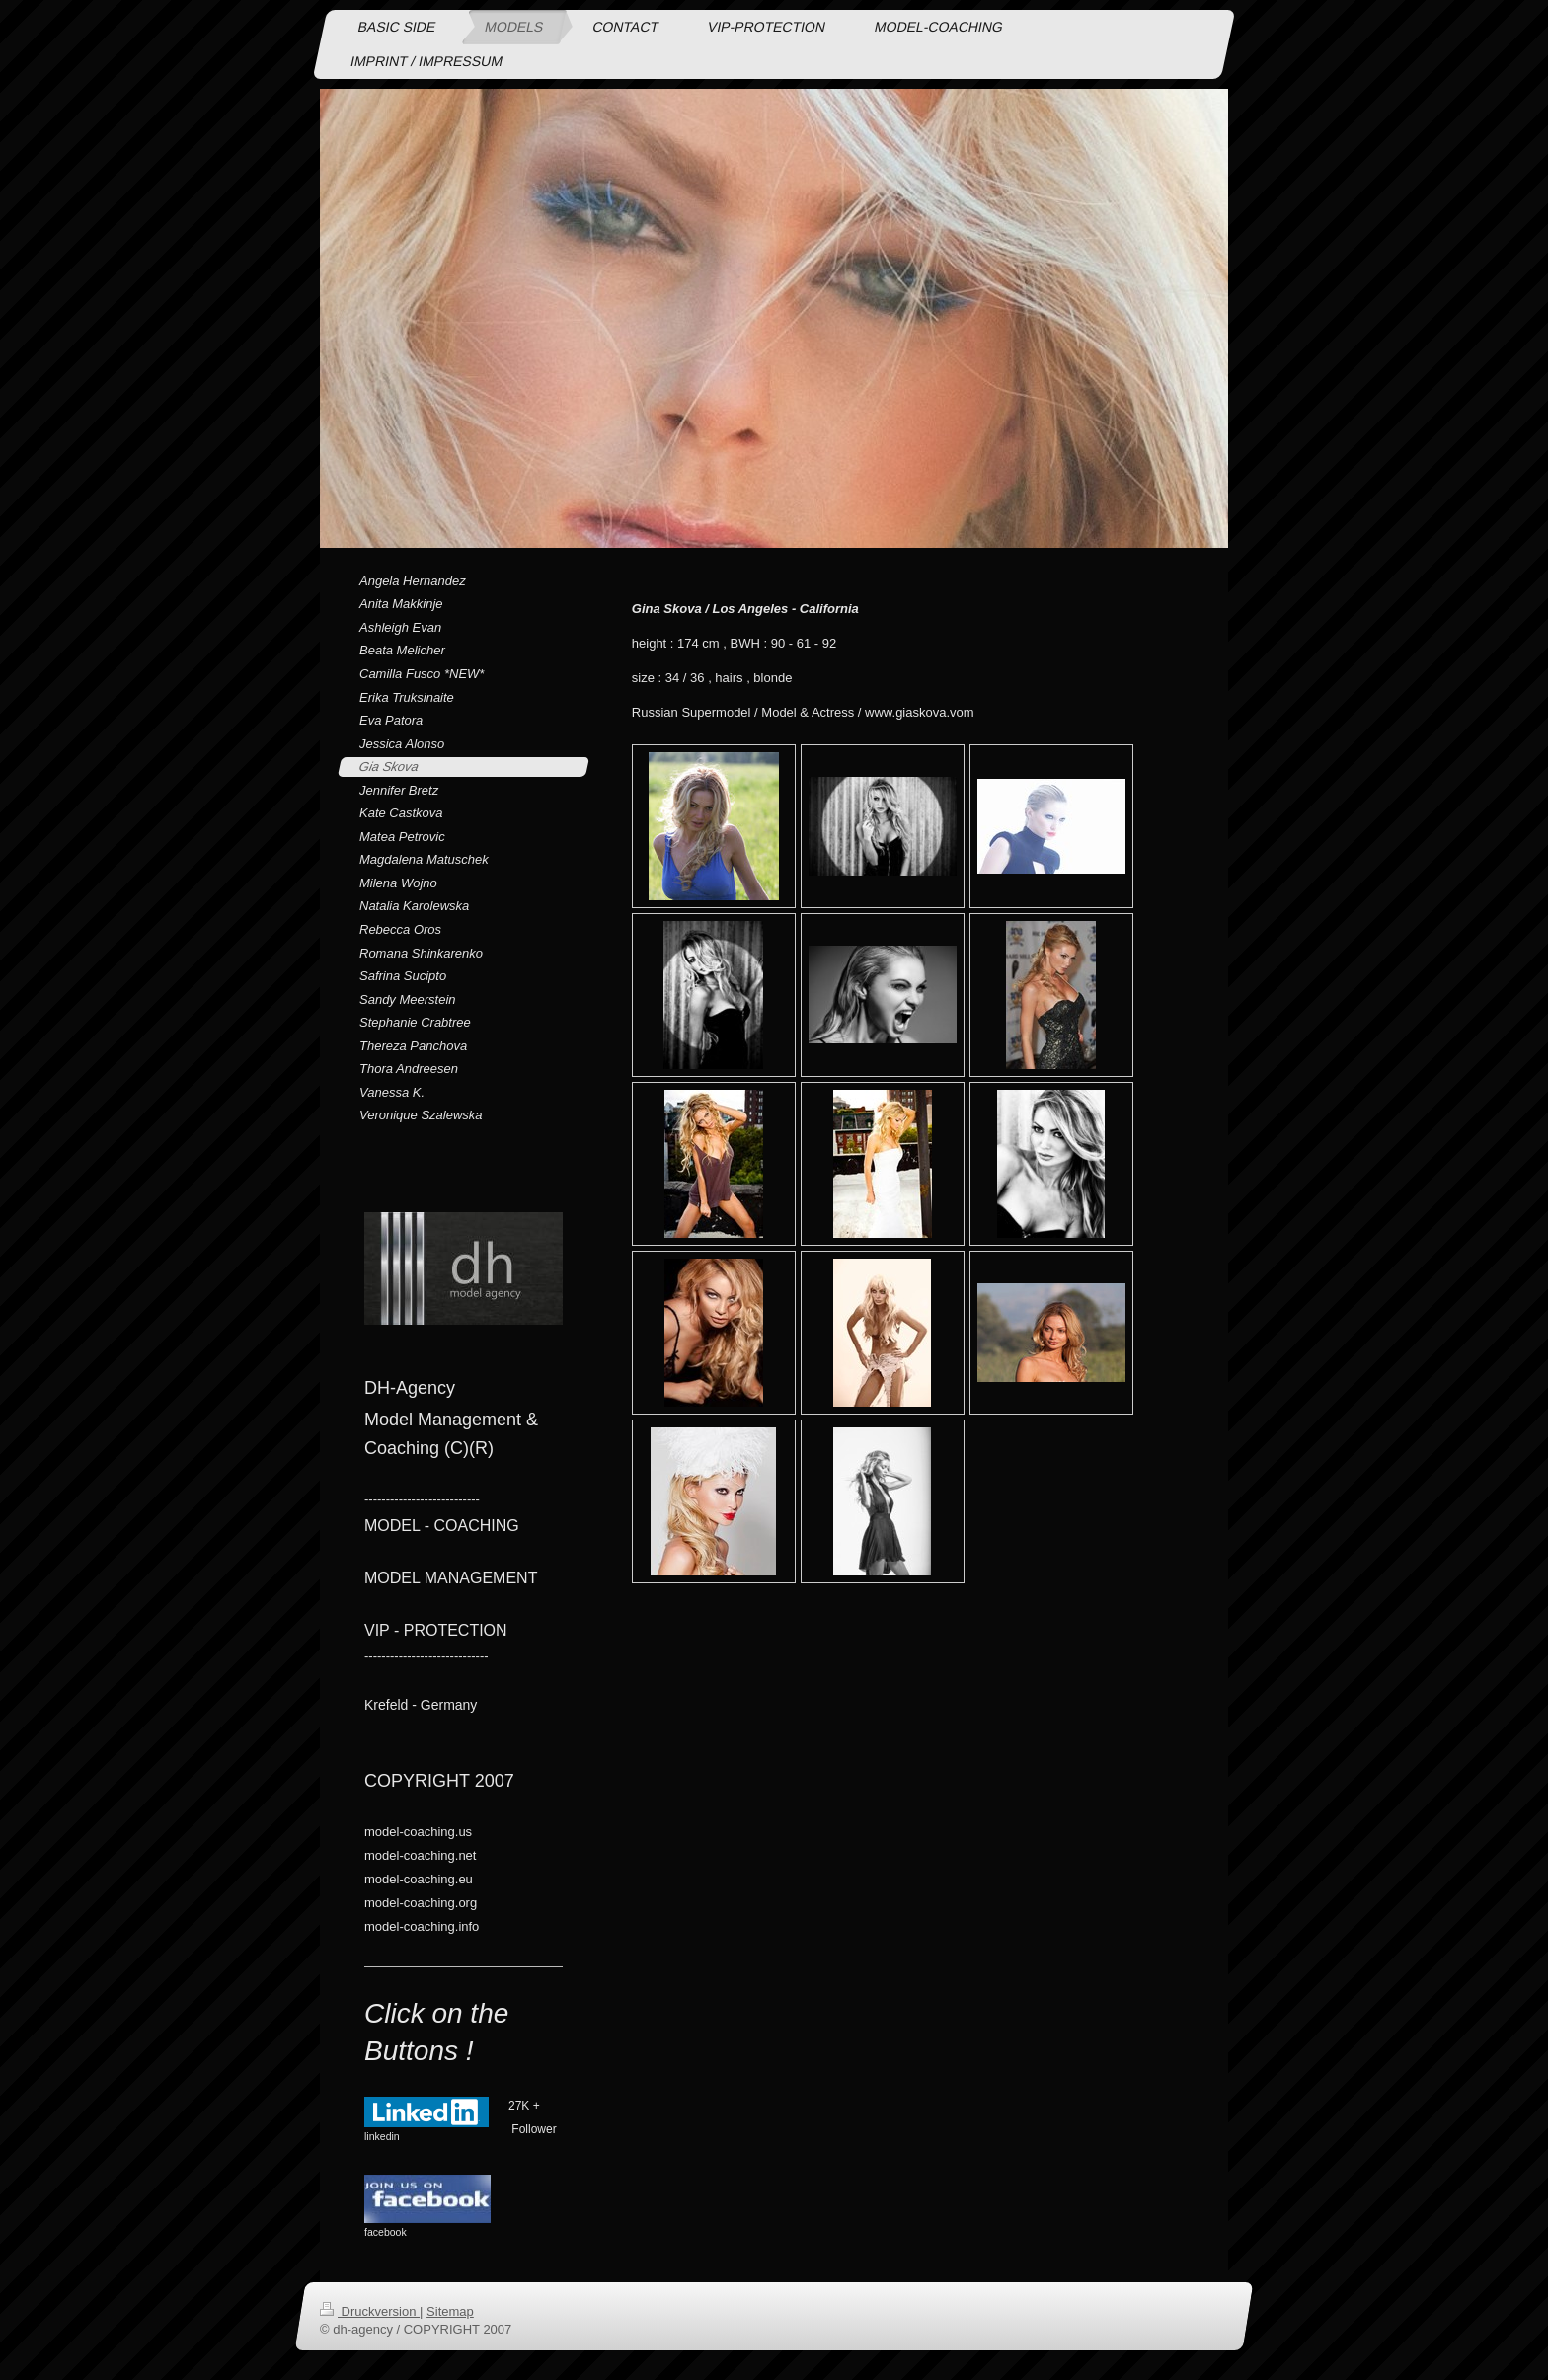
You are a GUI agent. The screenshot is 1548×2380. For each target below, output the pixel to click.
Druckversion (370, 2311)
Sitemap (450, 2311)
